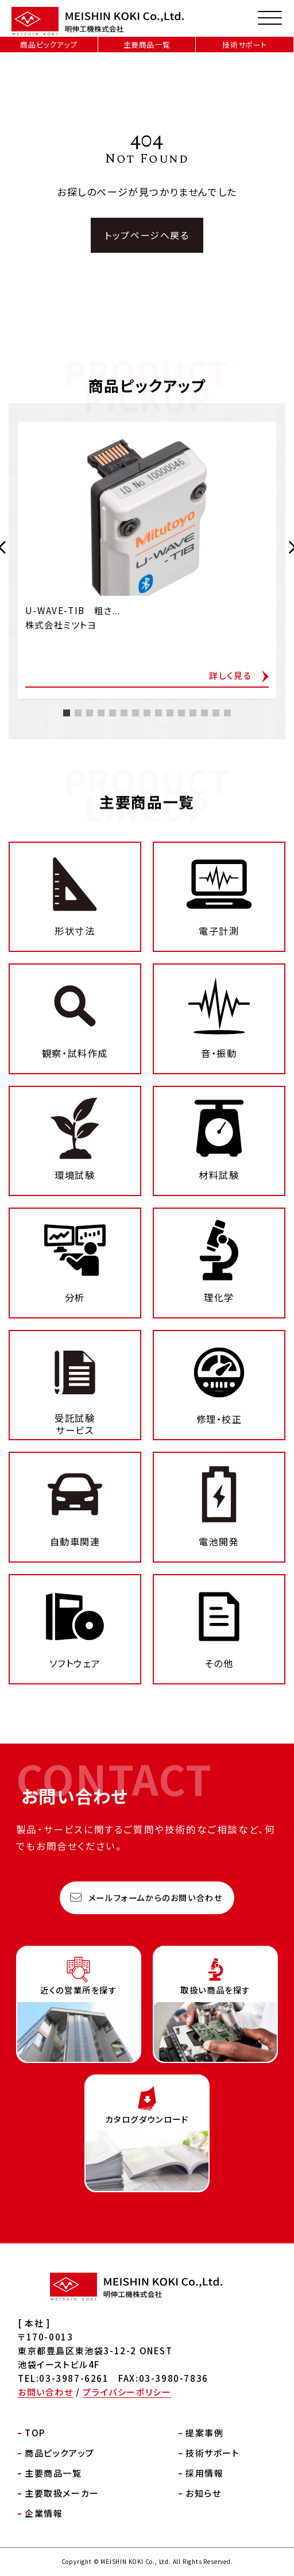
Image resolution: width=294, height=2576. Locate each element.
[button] (66, 756)
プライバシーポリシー (127, 2392)
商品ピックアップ (48, 44)
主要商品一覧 (147, 44)
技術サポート (244, 44)
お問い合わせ (46, 2392)
